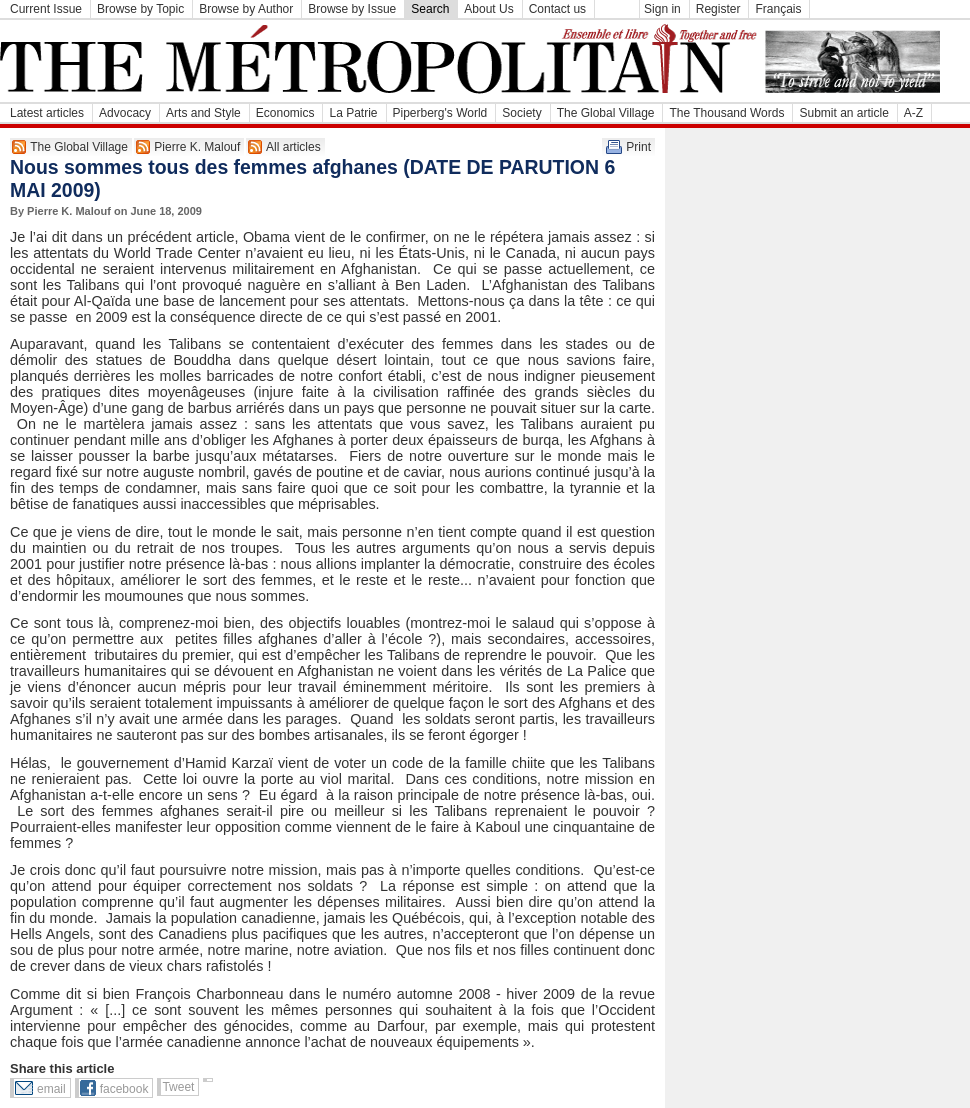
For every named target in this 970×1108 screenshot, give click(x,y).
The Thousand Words (726, 113)
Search (430, 9)
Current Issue (46, 9)
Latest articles (47, 113)
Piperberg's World (440, 113)
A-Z (913, 113)
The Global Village (606, 113)
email (51, 1089)
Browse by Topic (140, 9)
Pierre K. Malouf (197, 147)
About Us (488, 9)
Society (521, 113)
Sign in (662, 9)
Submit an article (843, 113)
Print (638, 147)
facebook (124, 1089)
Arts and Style (203, 113)
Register (718, 9)
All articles (293, 147)
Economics (285, 113)
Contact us (557, 9)
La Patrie (353, 113)
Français (778, 9)
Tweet (178, 1087)
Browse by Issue (352, 9)
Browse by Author (246, 9)
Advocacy (125, 113)
